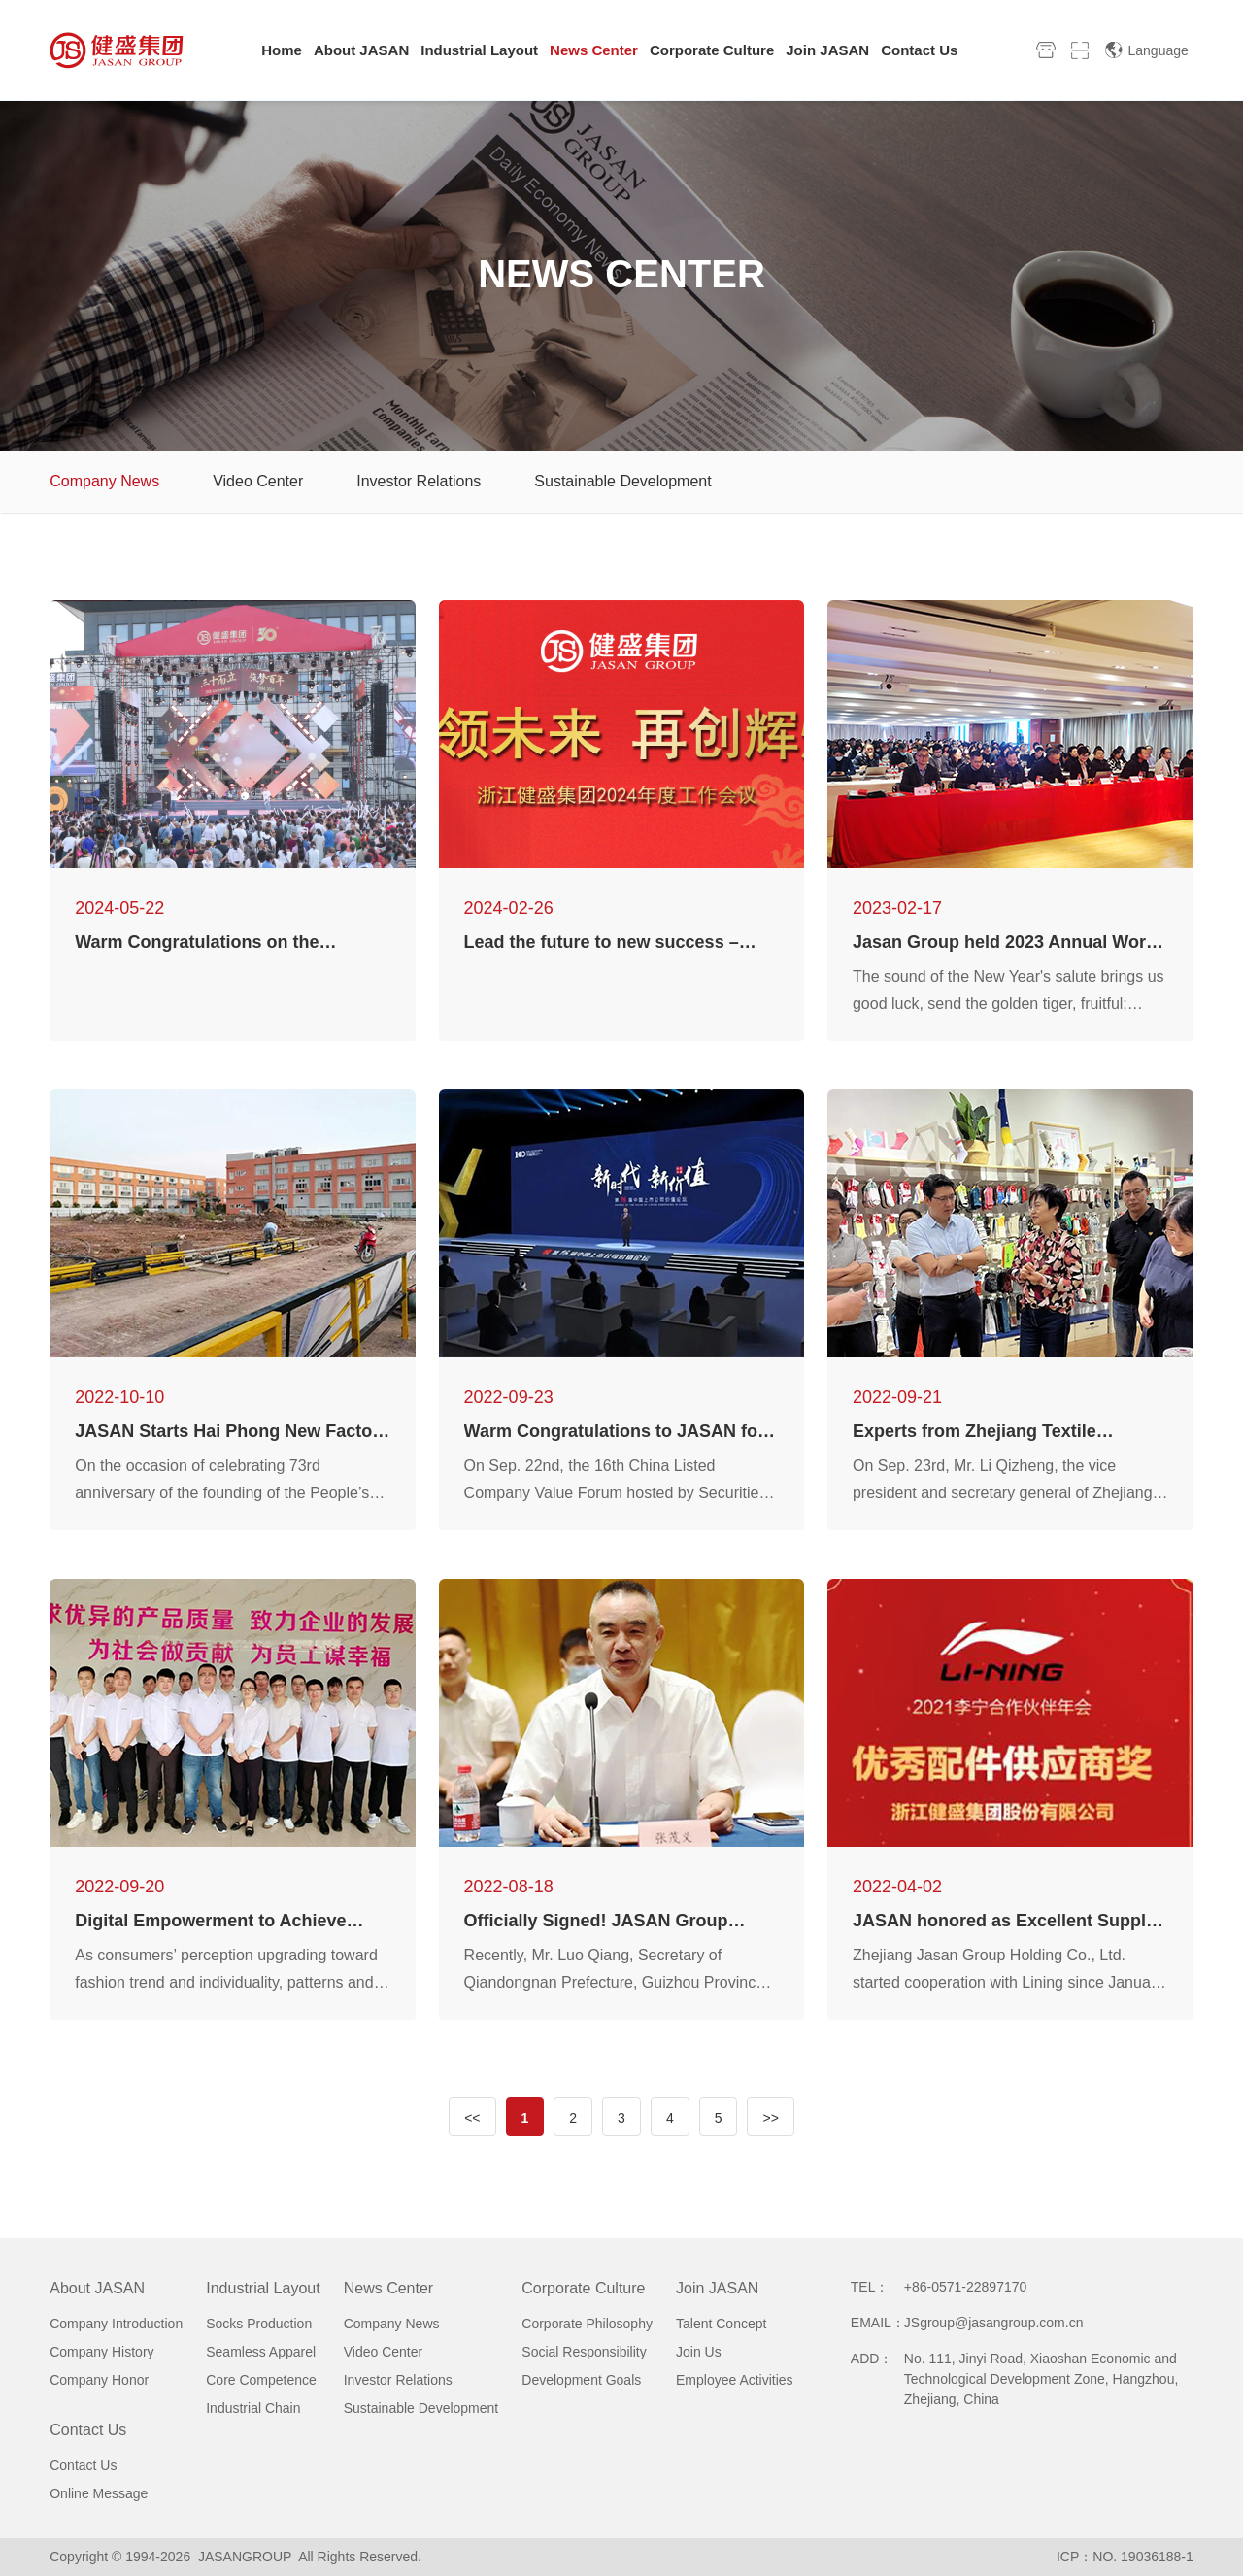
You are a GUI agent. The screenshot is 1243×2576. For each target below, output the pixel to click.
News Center (388, 2288)
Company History (101, 2351)
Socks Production (259, 2323)
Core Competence (261, 2380)
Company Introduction (116, 2323)
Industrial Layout (262, 2288)
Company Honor (99, 2380)
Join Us (699, 2351)
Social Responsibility (583, 2351)
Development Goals (581, 2380)
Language (1146, 50)
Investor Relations (418, 481)
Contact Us (88, 2430)
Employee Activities (734, 2380)
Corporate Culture (583, 2288)
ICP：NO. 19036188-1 (1125, 2556)
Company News (104, 481)
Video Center (258, 481)
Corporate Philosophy (587, 2323)
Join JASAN (717, 2288)
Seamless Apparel (261, 2351)
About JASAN (97, 2288)
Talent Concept (721, 2323)
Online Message (99, 2493)
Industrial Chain (253, 2408)
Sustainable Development (622, 481)
